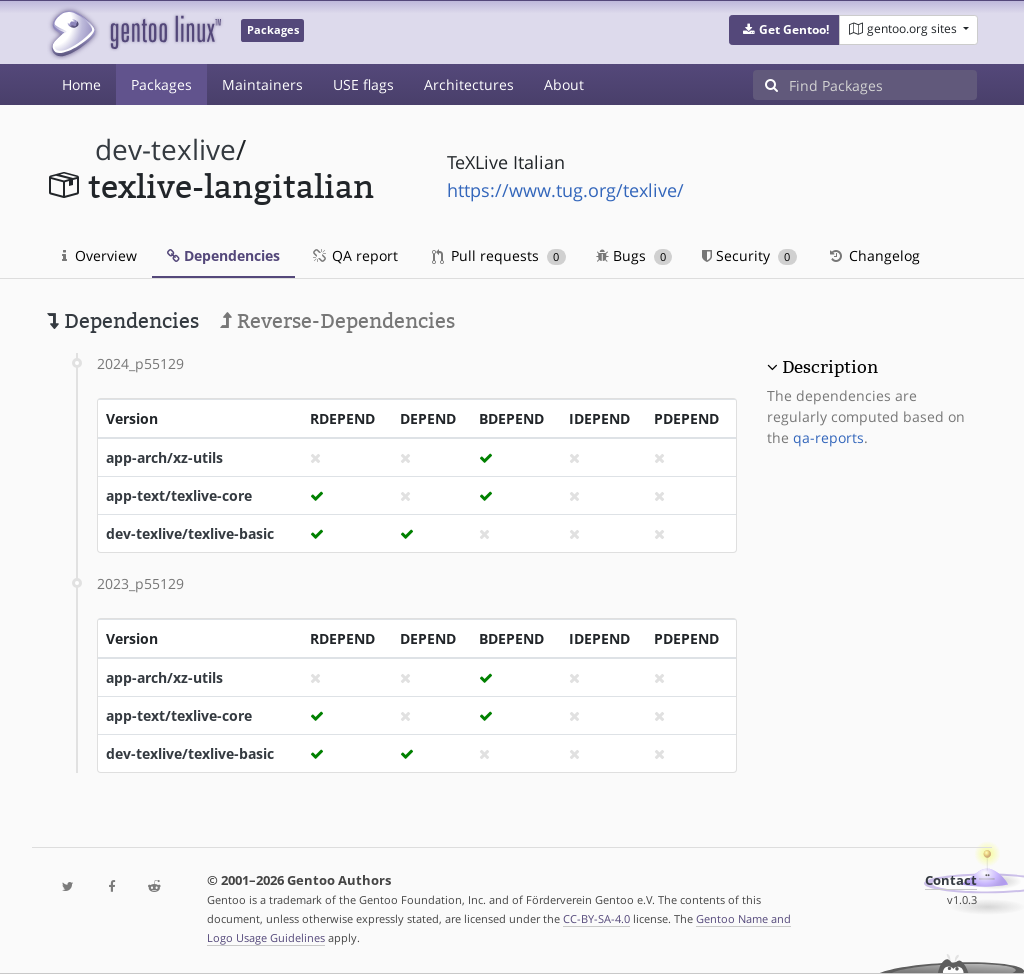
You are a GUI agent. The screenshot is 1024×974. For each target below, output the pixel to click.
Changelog (873, 255)
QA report (354, 255)
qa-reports (828, 437)
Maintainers (262, 84)
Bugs (634, 255)
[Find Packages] (883, 85)
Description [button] (830, 367)
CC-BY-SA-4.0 (596, 918)
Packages (161, 84)
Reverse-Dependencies (337, 321)
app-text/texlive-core (179, 495)
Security (749, 255)
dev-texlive (165, 149)
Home (81, 84)
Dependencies (223, 255)
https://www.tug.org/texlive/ (565, 190)
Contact (951, 880)
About (564, 84)
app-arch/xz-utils (164, 457)
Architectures (469, 84)
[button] (784, 30)
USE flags (363, 84)
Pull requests (499, 255)
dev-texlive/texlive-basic (190, 533)
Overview (99, 255)
